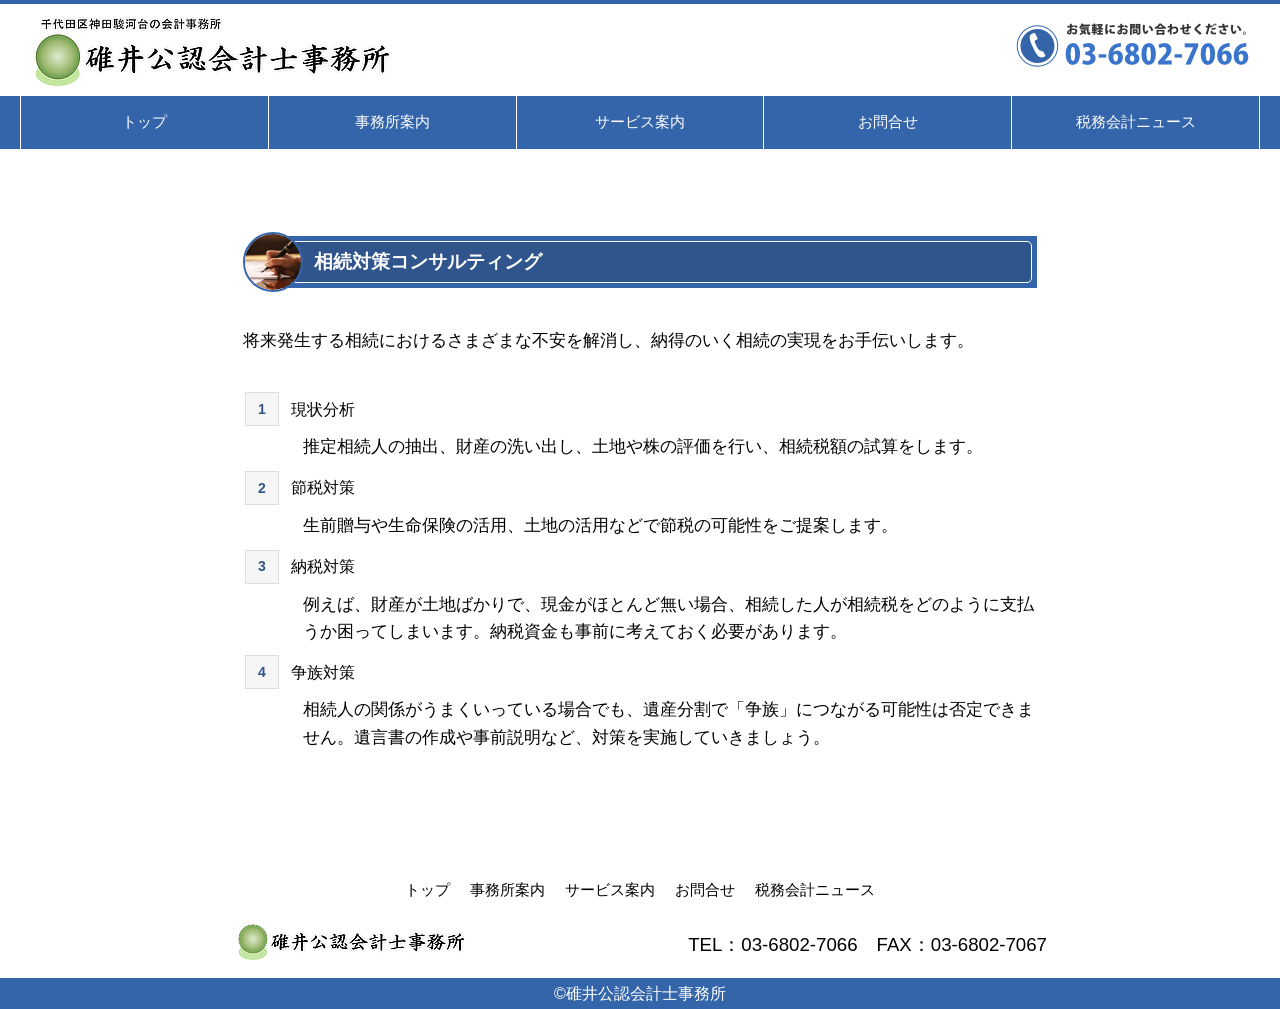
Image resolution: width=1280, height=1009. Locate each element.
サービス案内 (610, 889)
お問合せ (705, 889)
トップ (427, 889)
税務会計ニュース (815, 889)
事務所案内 (507, 889)
